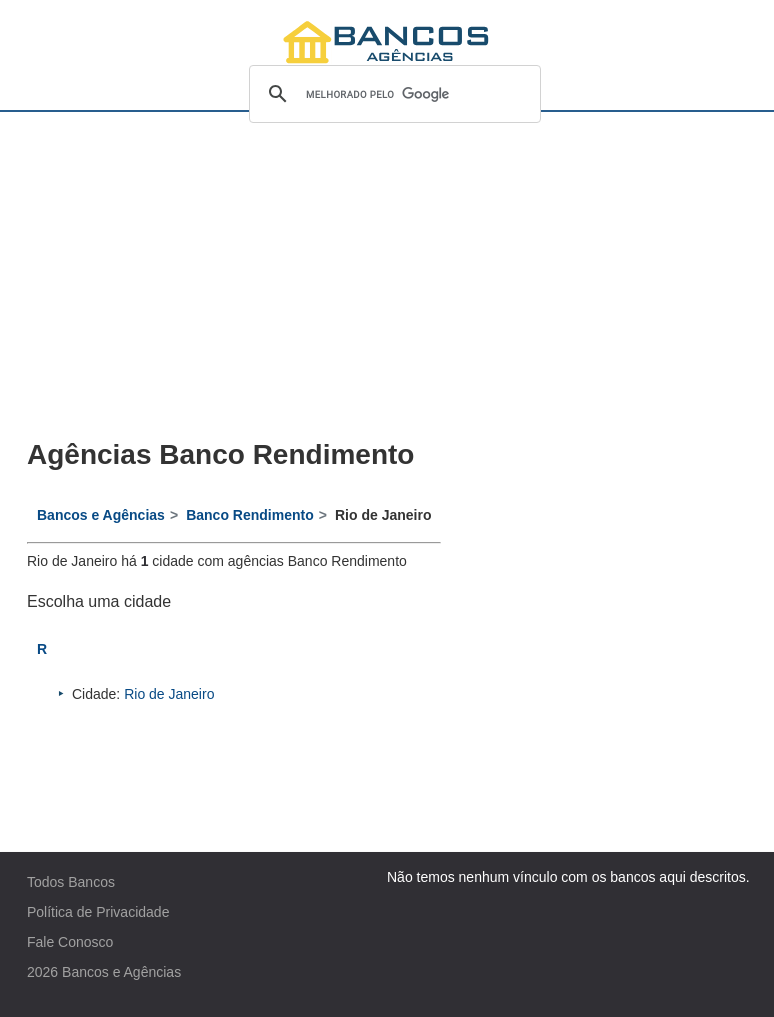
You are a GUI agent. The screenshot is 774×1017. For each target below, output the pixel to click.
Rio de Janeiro (169, 694)
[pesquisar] (392, 94)
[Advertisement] (234, 276)
